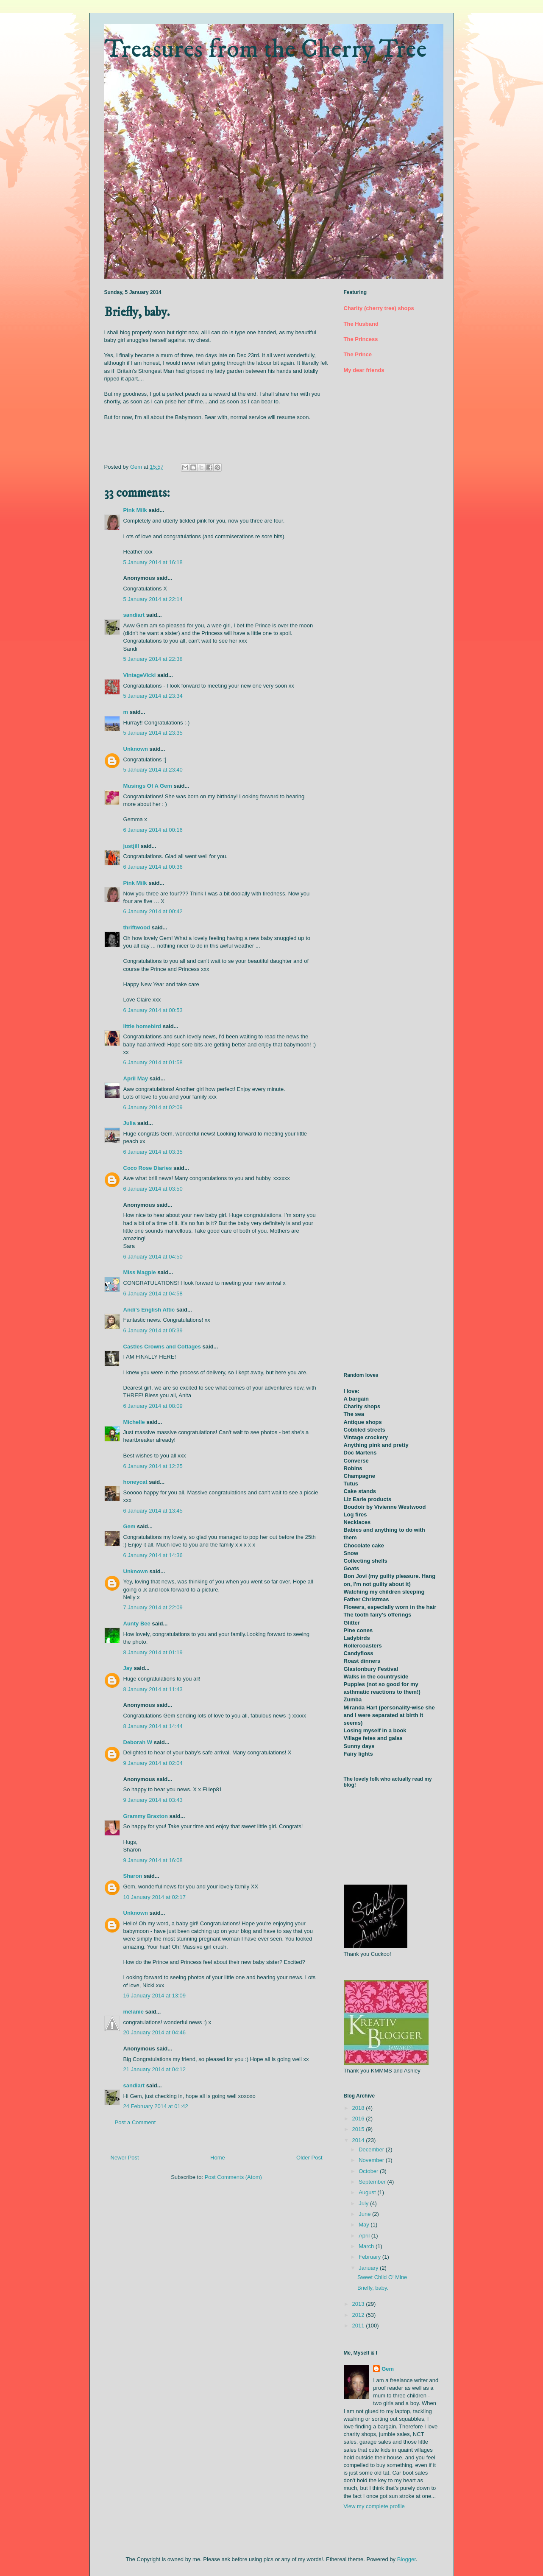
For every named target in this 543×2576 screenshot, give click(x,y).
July (364, 2203)
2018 (359, 2108)
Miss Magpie (139, 1272)
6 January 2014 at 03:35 (153, 1152)
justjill (131, 846)
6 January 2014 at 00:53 (153, 1010)
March (367, 2246)
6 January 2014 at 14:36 (153, 1555)
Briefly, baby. (372, 2288)
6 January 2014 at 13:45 (153, 1511)
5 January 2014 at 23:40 (153, 769)
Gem (129, 1526)
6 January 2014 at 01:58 (153, 1062)
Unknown (135, 749)
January (369, 2268)
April (365, 2235)
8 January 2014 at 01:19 (153, 1652)
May (364, 2224)
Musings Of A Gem (147, 786)
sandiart (134, 615)
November (372, 2160)
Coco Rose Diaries (147, 1168)
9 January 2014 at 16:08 (153, 1860)
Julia (129, 1123)
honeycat (135, 1482)
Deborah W (138, 1742)
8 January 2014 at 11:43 (153, 1689)
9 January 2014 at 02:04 (153, 1763)
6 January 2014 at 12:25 (153, 1466)
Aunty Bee (136, 1623)
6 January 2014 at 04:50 (153, 1256)
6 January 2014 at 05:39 (153, 1330)
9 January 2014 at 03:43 (153, 1800)
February (370, 2257)
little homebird (142, 1026)
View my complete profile (374, 2506)
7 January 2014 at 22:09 (153, 1607)
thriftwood (136, 927)
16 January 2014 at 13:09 (154, 1995)
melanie (133, 2011)
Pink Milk (135, 510)
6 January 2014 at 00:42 (153, 911)
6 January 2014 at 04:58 (153, 1293)
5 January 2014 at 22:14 (153, 599)
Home (217, 2157)
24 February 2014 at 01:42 (155, 2106)
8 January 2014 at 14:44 (153, 1726)
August (368, 2192)
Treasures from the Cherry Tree (265, 49)
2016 (359, 2118)
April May (135, 1078)
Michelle (134, 1422)
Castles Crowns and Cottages (162, 1346)
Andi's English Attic (149, 1309)
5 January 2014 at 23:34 (153, 696)
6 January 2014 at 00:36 (153, 867)
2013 (359, 2304)
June (365, 2214)
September (373, 2182)
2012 (359, 2315)
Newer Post (125, 2157)
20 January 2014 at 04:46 (154, 2032)
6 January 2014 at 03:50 (153, 1189)
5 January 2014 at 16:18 (153, 562)
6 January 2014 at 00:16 (153, 830)
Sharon (132, 1876)
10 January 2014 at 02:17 (154, 1897)
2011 (359, 2325)
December (372, 2149)
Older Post (309, 2157)
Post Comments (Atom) (233, 2177)
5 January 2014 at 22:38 (153, 659)
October (369, 2171)
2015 (359, 2129)
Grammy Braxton (145, 1816)
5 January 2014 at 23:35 (153, 733)
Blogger (406, 2559)
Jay (128, 1668)
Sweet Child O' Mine (382, 2277)
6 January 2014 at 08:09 (153, 1406)
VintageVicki (139, 675)
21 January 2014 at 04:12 (154, 2069)
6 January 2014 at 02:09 (153, 1107)
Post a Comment (135, 2122)
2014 (359, 2140)
